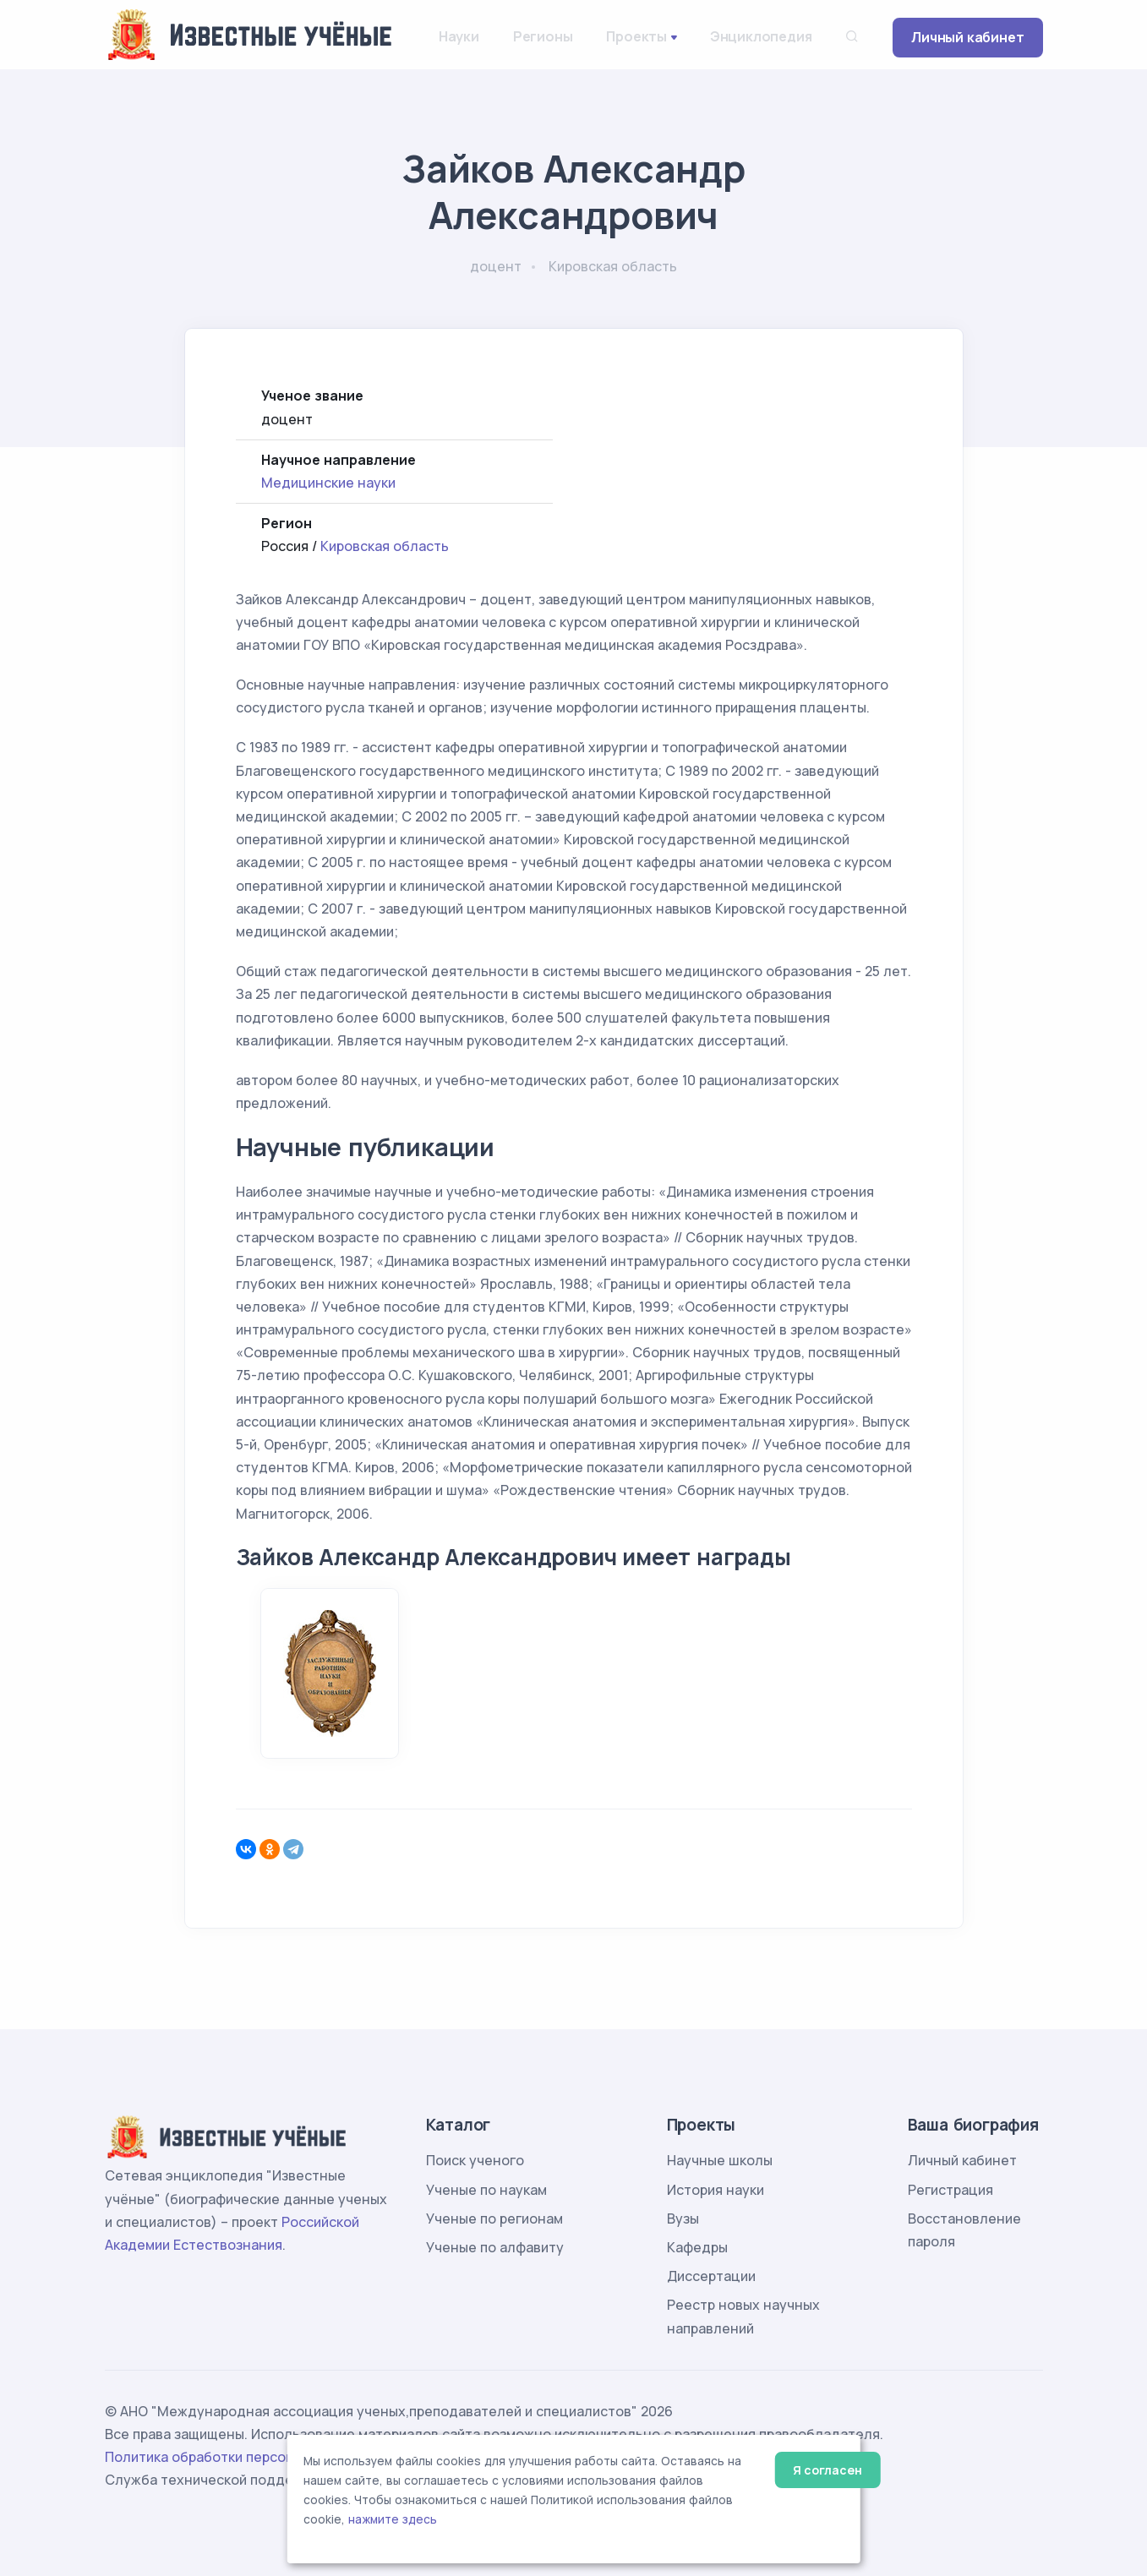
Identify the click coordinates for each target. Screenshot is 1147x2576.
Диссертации (711, 2276)
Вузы (683, 2218)
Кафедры (697, 2247)
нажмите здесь (392, 2519)
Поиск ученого (475, 2160)
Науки (459, 36)
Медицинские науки (328, 482)
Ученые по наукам (486, 2189)
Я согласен (827, 2470)
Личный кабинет (967, 37)
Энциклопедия (761, 36)
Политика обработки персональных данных (251, 2457)
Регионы (543, 36)
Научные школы (720, 2160)
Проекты (636, 36)
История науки (715, 2189)
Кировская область (384, 546)
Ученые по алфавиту (495, 2247)
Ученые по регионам (494, 2218)
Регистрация (950, 2189)
